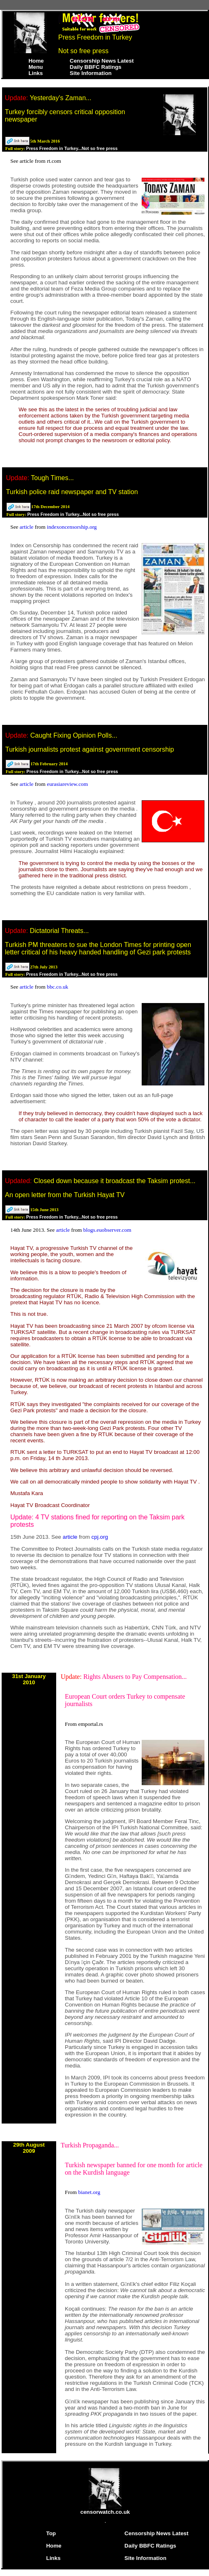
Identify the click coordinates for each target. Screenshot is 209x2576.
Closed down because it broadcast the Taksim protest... (114, 1180)
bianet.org (89, 2192)
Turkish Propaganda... (90, 2145)
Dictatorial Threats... (59, 930)
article (27, 527)
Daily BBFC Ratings (95, 67)
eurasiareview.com (67, 784)
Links (35, 73)
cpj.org (99, 1537)
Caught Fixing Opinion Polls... (73, 735)
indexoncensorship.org (72, 527)
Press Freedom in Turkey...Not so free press (72, 148)
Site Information (91, 73)
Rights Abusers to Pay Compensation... (135, 1676)
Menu (35, 67)
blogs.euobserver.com (107, 1230)
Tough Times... (52, 477)
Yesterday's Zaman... (60, 97)
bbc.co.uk (57, 987)
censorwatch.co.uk (105, 2509)
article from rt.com (40, 161)
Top (51, 2533)
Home (36, 61)
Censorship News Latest (102, 61)
